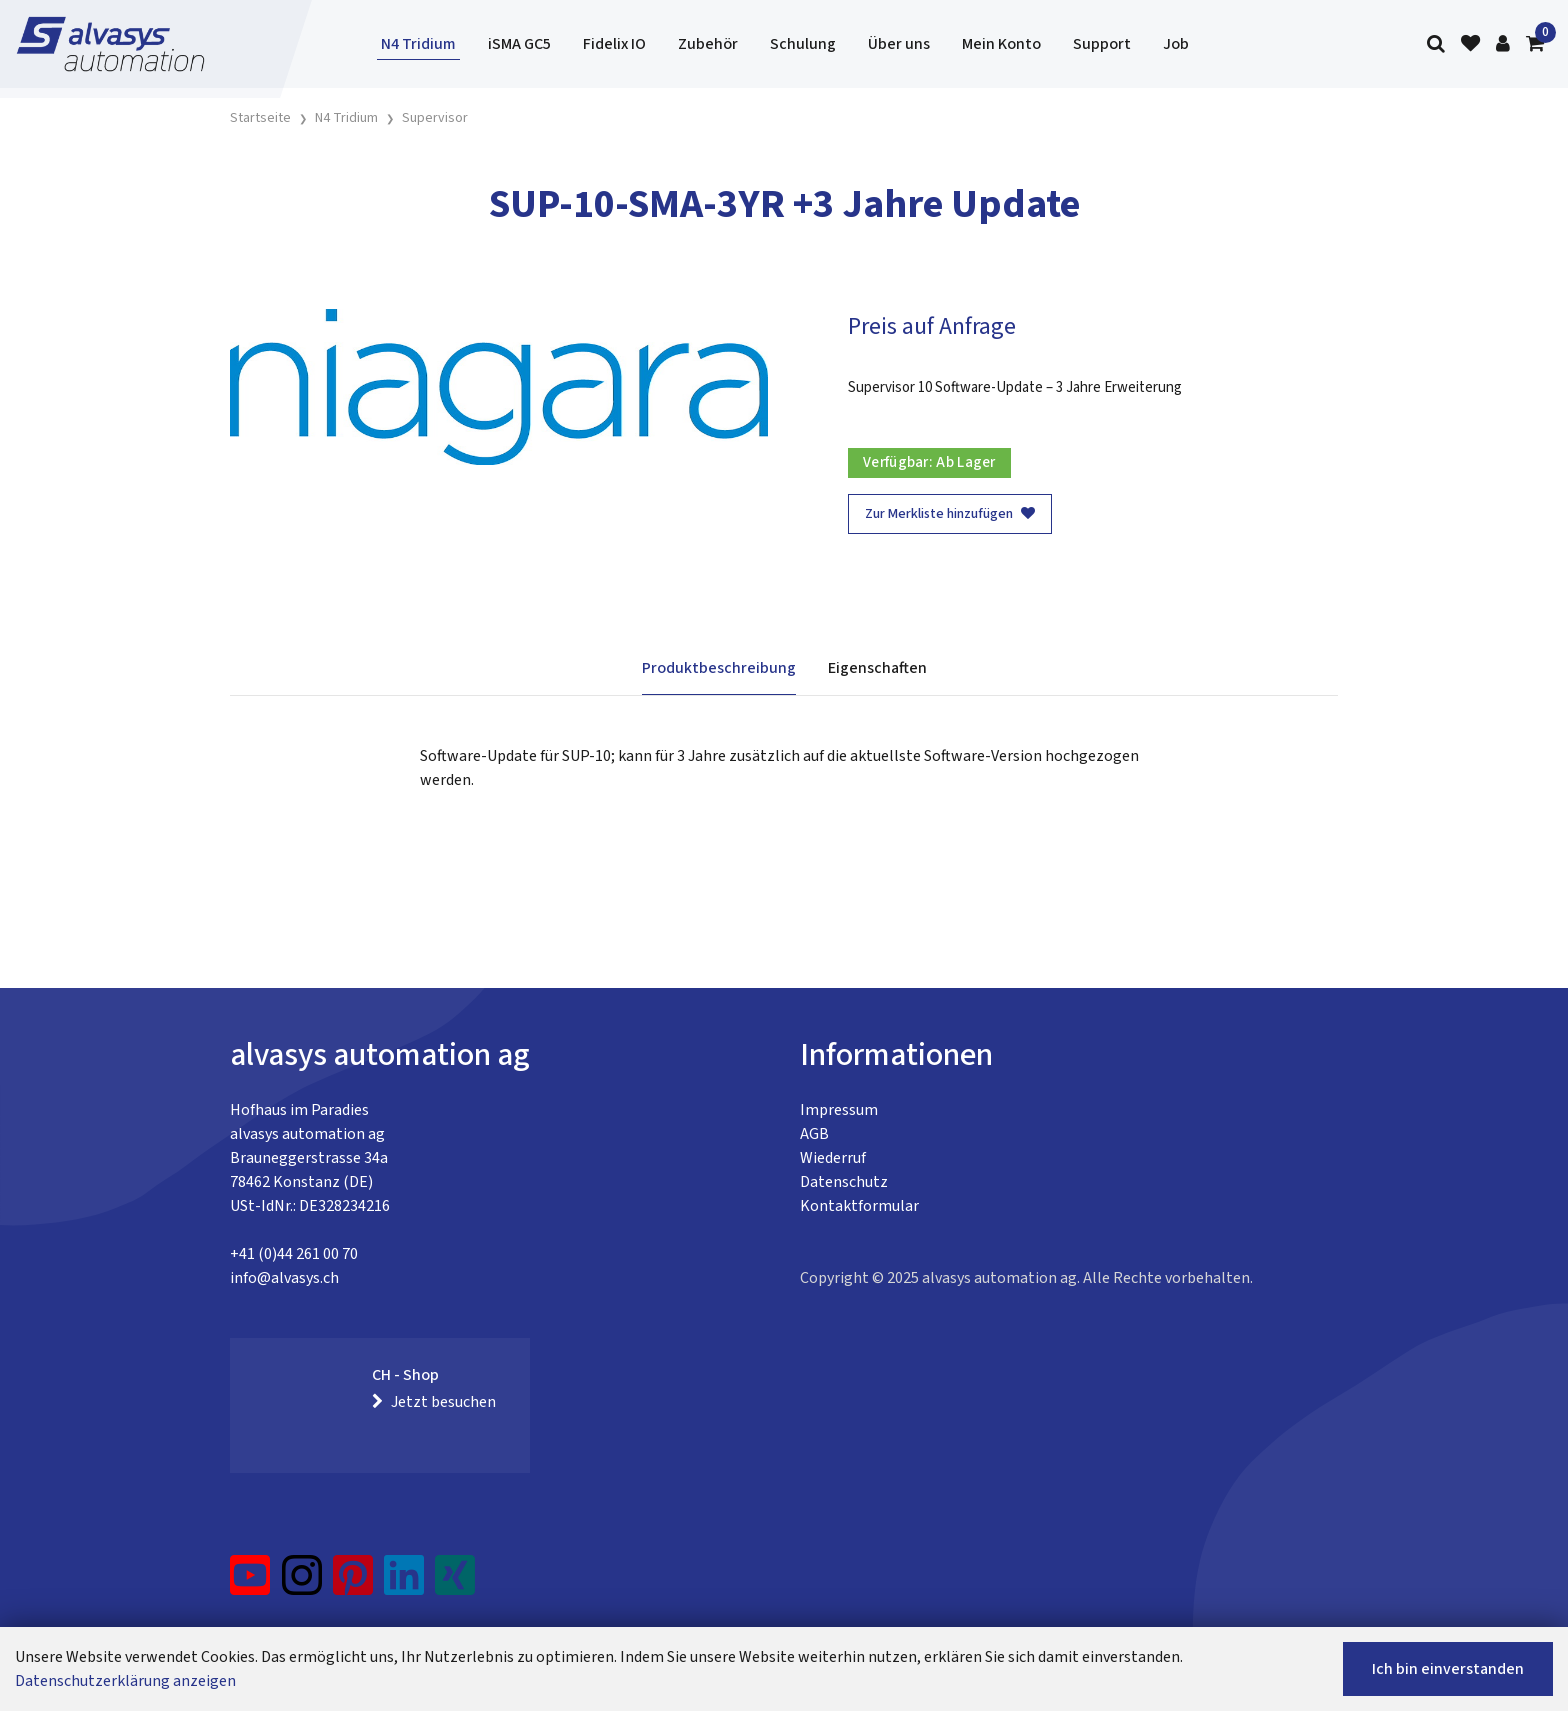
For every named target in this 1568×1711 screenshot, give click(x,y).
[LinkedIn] (404, 1583)
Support (1102, 44)
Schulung (803, 44)
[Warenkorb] (1535, 44)
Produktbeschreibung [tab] (719, 668)
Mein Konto (1001, 44)
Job (1176, 44)
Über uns (899, 44)
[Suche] (1436, 44)
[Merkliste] (1470, 44)
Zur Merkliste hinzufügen (950, 514)
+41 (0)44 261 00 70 (294, 1254)
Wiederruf (833, 1158)
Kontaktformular (859, 1206)
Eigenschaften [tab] (877, 668)
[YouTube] (250, 1583)
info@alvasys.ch (284, 1278)
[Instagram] (302, 1583)
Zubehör (708, 44)
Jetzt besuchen (434, 1402)
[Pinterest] (353, 1583)
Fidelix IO (614, 44)
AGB (814, 1134)
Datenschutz (844, 1182)
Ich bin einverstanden (1448, 1669)
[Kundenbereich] (1503, 44)
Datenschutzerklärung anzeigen (125, 1681)
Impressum (839, 1110)
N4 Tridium (418, 44)
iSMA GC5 (519, 44)
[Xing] (455, 1583)
